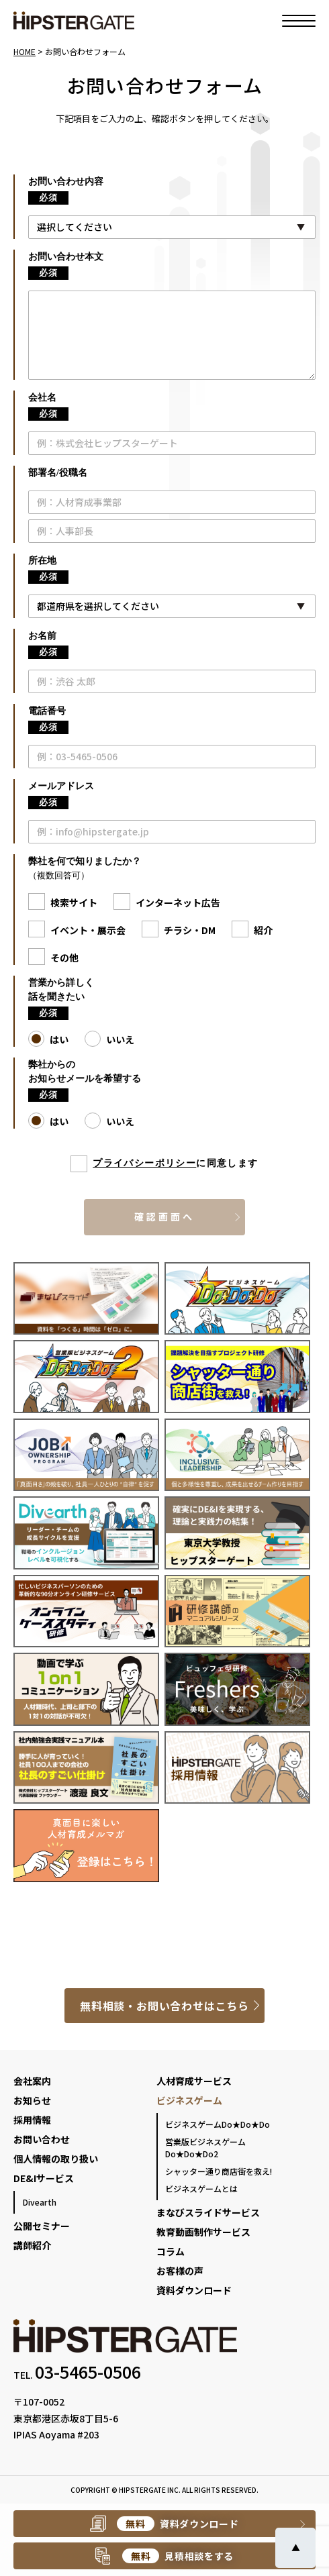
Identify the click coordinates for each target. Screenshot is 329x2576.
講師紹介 (32, 2245)
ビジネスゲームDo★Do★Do (217, 2124)
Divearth (39, 2202)
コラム (170, 2251)
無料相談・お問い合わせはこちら (164, 2006)
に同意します (175, 1163)
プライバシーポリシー (144, 1163)
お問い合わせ (41, 2139)
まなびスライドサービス (208, 2212)
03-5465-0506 (88, 2371)
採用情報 (32, 2119)
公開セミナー (41, 2225)
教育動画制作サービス (203, 2231)
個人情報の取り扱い (55, 2158)
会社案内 (32, 2081)
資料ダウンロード (194, 2290)
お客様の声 (179, 2270)
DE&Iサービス (43, 2178)
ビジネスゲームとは (201, 2188)
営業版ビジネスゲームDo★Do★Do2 (205, 2147)
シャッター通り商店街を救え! (218, 2171)
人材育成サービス (194, 2081)
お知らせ (32, 2100)
